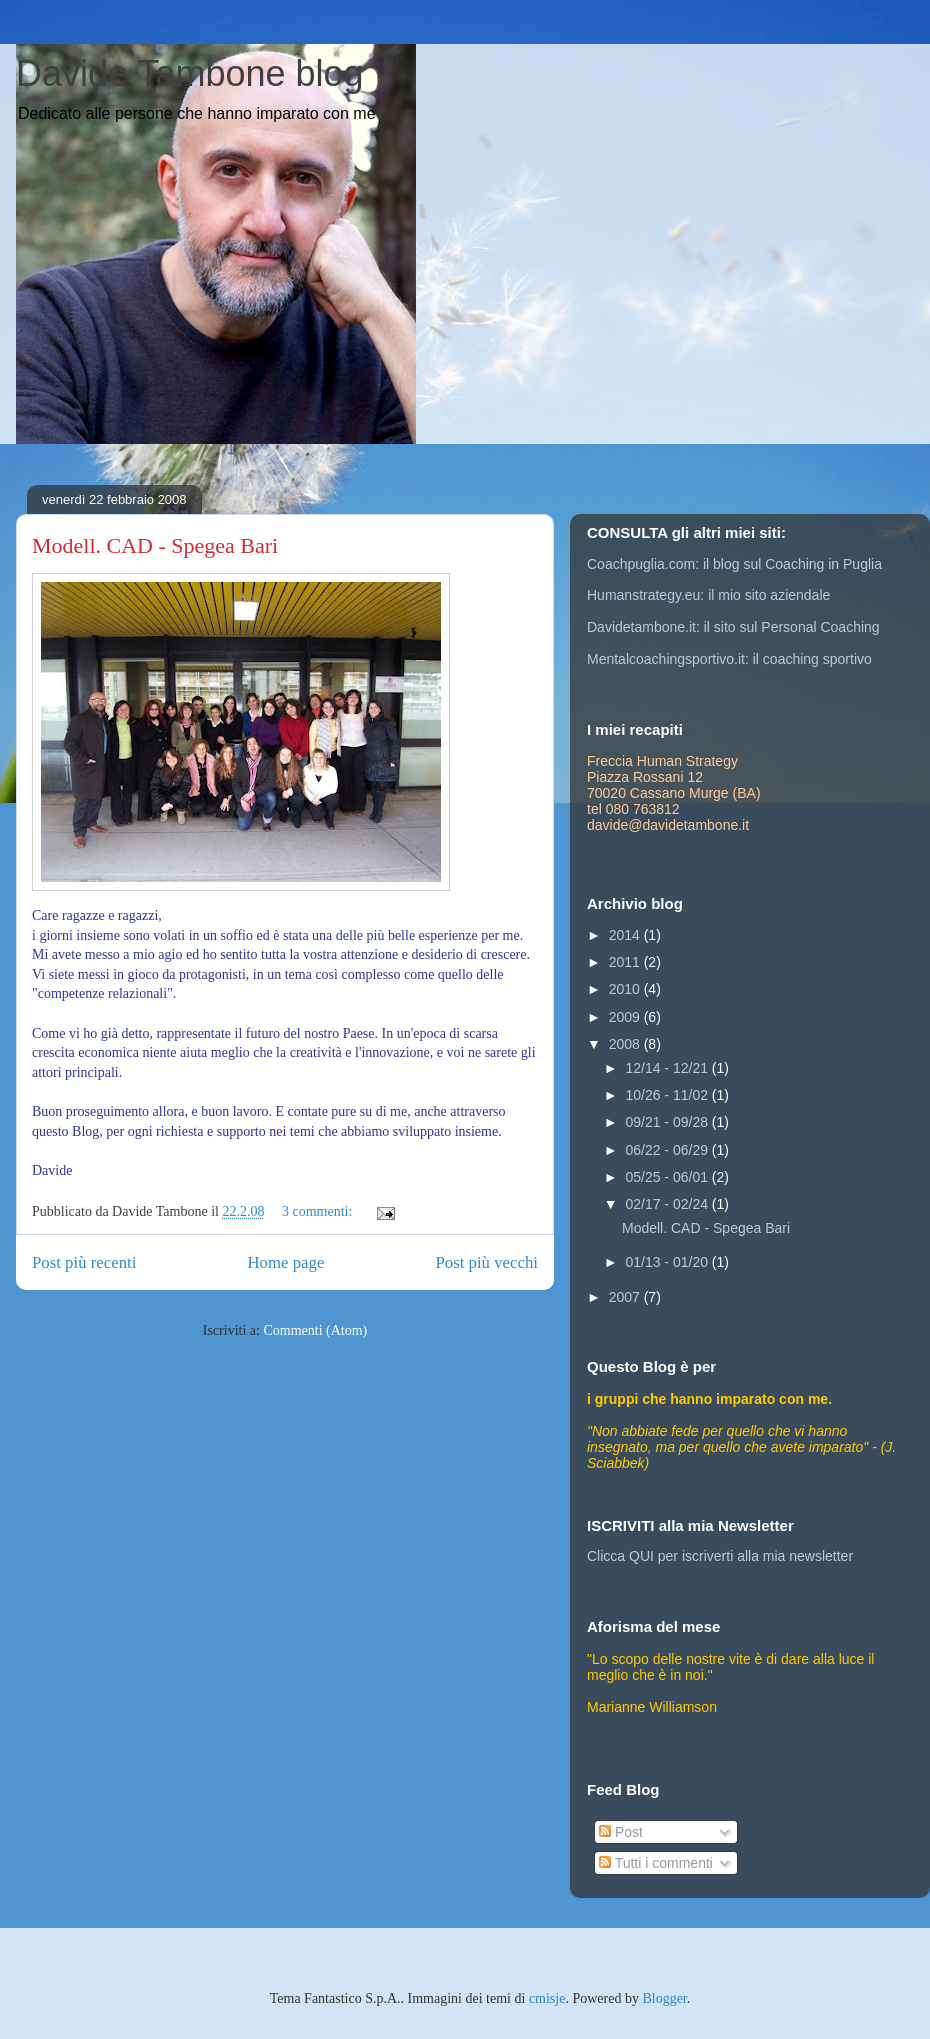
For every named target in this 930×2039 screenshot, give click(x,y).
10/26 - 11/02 (668, 1095)
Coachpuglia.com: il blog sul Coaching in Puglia (734, 564)
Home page (285, 1262)
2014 (626, 935)
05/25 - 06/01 (668, 1177)
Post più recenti (84, 1262)
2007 (626, 1297)
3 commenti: (319, 1211)
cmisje (547, 1998)
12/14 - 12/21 (668, 1068)
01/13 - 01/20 (668, 1262)
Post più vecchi (486, 1262)
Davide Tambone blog (190, 73)
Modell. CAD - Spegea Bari (155, 545)
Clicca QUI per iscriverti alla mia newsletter (720, 1556)
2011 (626, 962)
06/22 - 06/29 (668, 1150)
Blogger (664, 1998)
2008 (626, 1044)
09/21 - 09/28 (668, 1122)
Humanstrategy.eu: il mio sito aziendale (708, 595)
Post (621, 1832)
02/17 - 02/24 (668, 1204)
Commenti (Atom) (315, 1330)
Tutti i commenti (656, 1863)
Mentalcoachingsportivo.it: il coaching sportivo (729, 659)
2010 (626, 989)
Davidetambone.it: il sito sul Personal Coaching (733, 627)
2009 (626, 1017)
